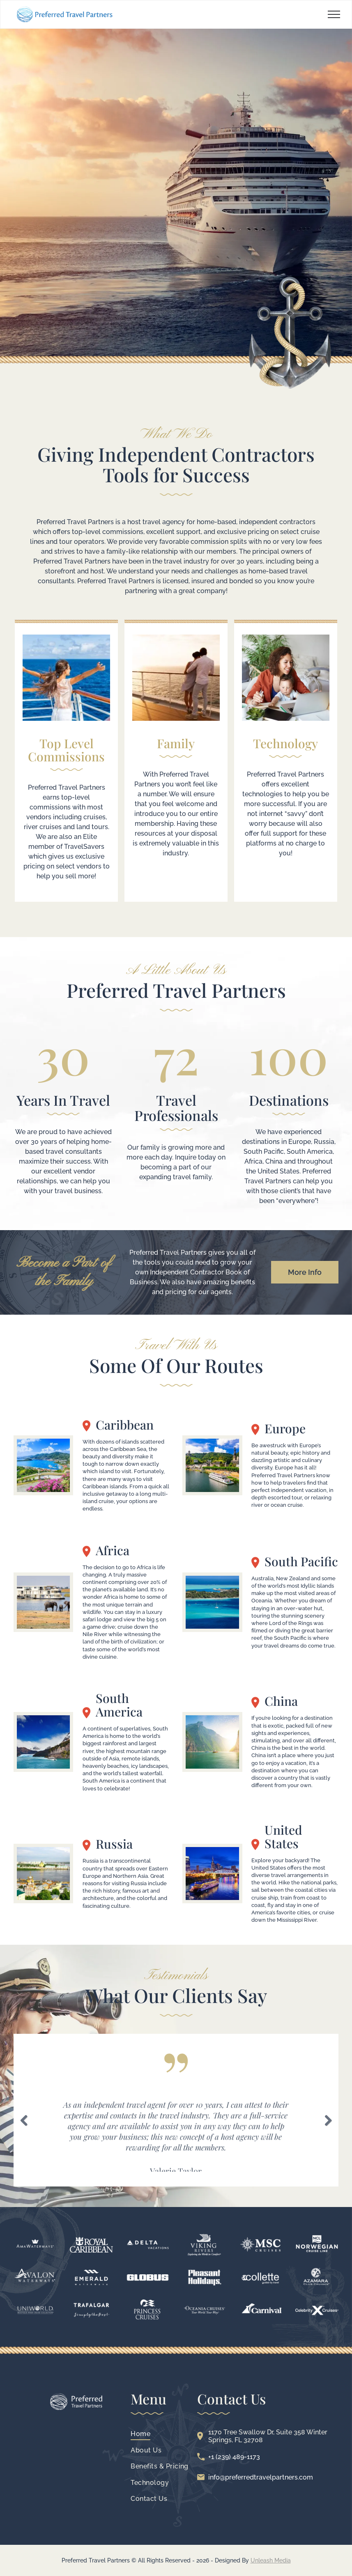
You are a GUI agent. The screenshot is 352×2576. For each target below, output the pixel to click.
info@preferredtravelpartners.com (260, 2477)
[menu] (334, 14)
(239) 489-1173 (238, 2457)
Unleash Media (271, 2560)
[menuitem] (160, 2434)
